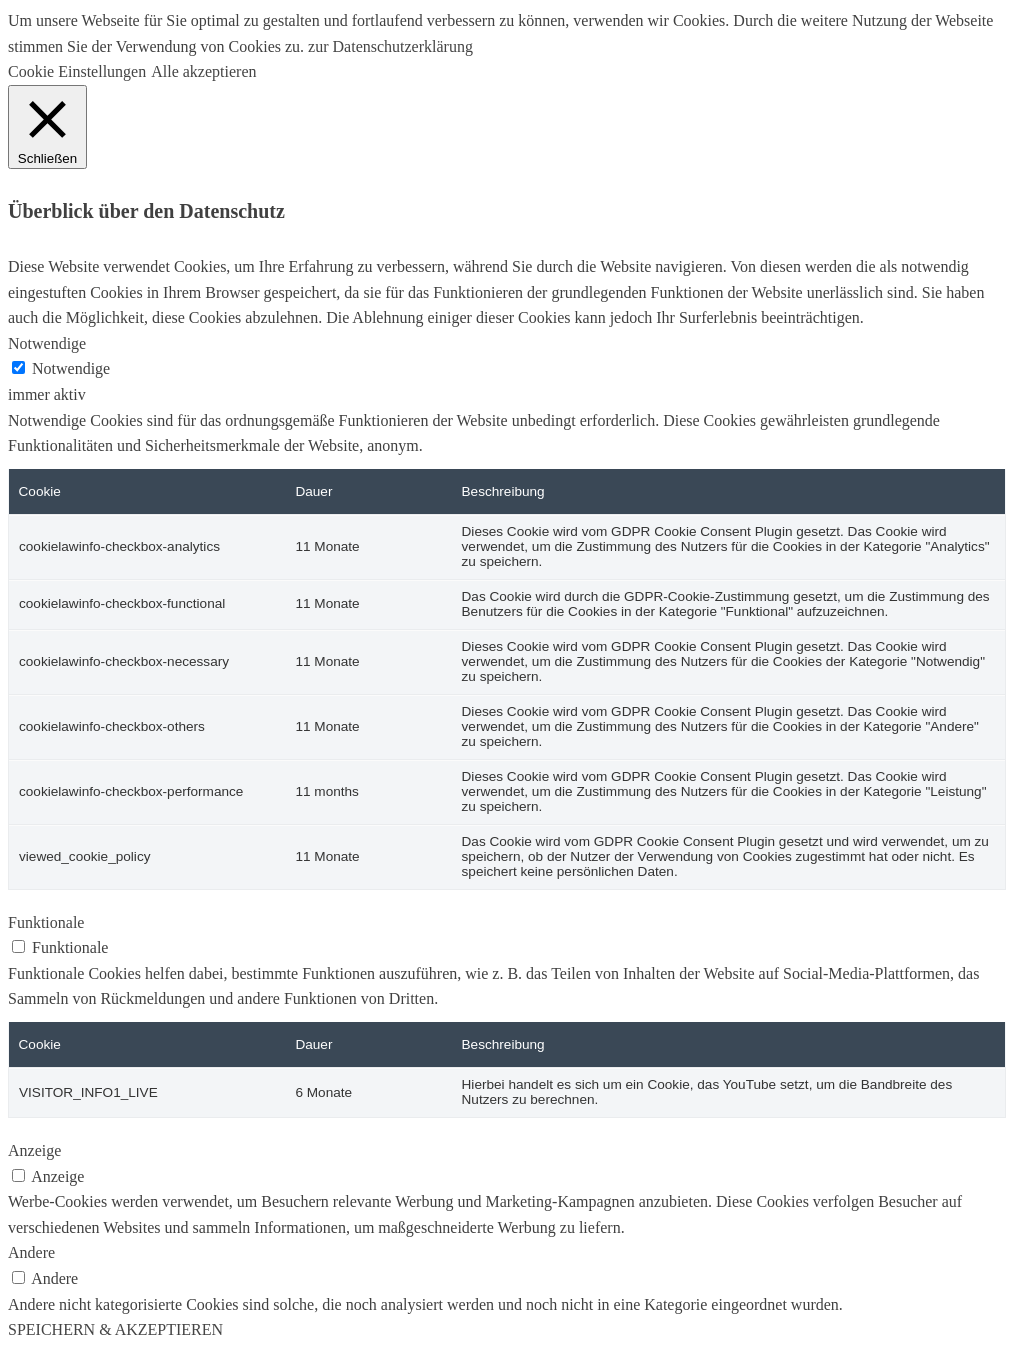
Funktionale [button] (46, 922)
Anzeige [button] (34, 1150)
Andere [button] (31, 1252)
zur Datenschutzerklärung (388, 46)
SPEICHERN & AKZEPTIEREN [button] (115, 1329)
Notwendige (71, 368)
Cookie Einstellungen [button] (77, 71)
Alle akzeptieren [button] (203, 71)
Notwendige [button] (47, 343)
